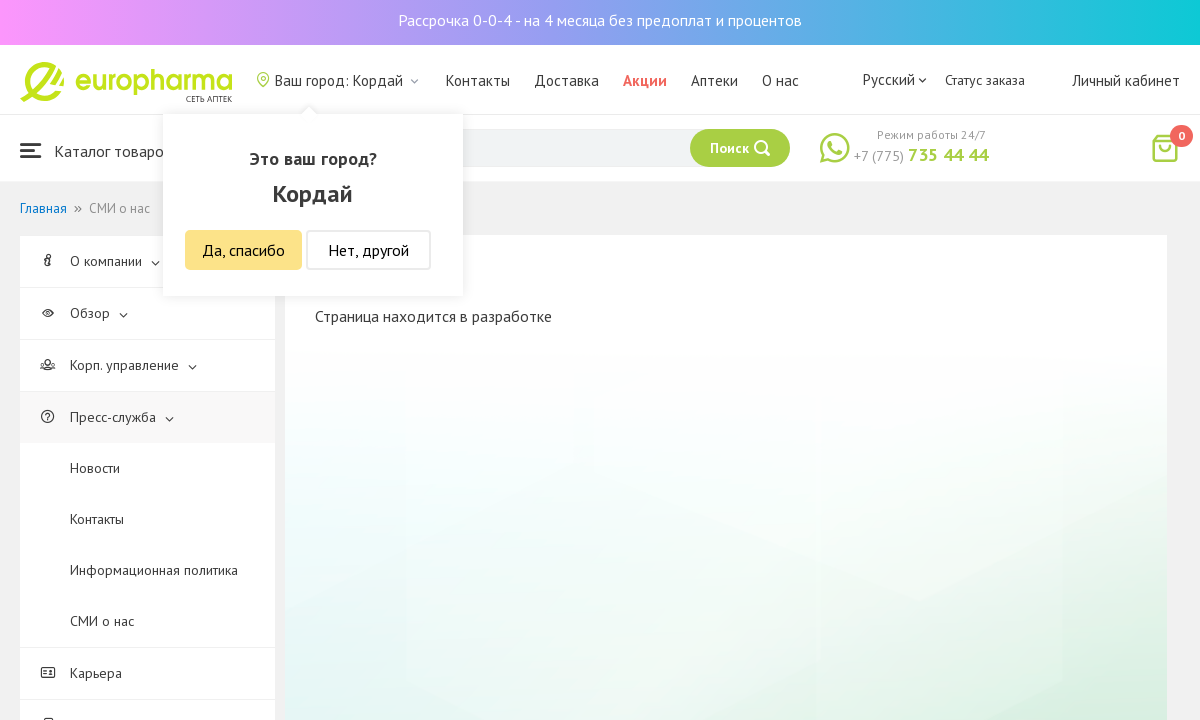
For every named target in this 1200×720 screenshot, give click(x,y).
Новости (95, 468)
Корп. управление (118, 365)
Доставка (566, 80)
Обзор (84, 313)
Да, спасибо (243, 250)
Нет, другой (368, 250)
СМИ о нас (102, 621)
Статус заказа (985, 80)
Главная (43, 208)
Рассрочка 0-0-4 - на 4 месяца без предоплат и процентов (600, 20)
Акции (645, 80)
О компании (100, 261)
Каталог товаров (96, 150)
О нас (780, 80)
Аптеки (714, 80)
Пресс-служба (107, 417)
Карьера (81, 673)
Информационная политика (154, 570)
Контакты (478, 80)
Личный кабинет (1126, 80)
